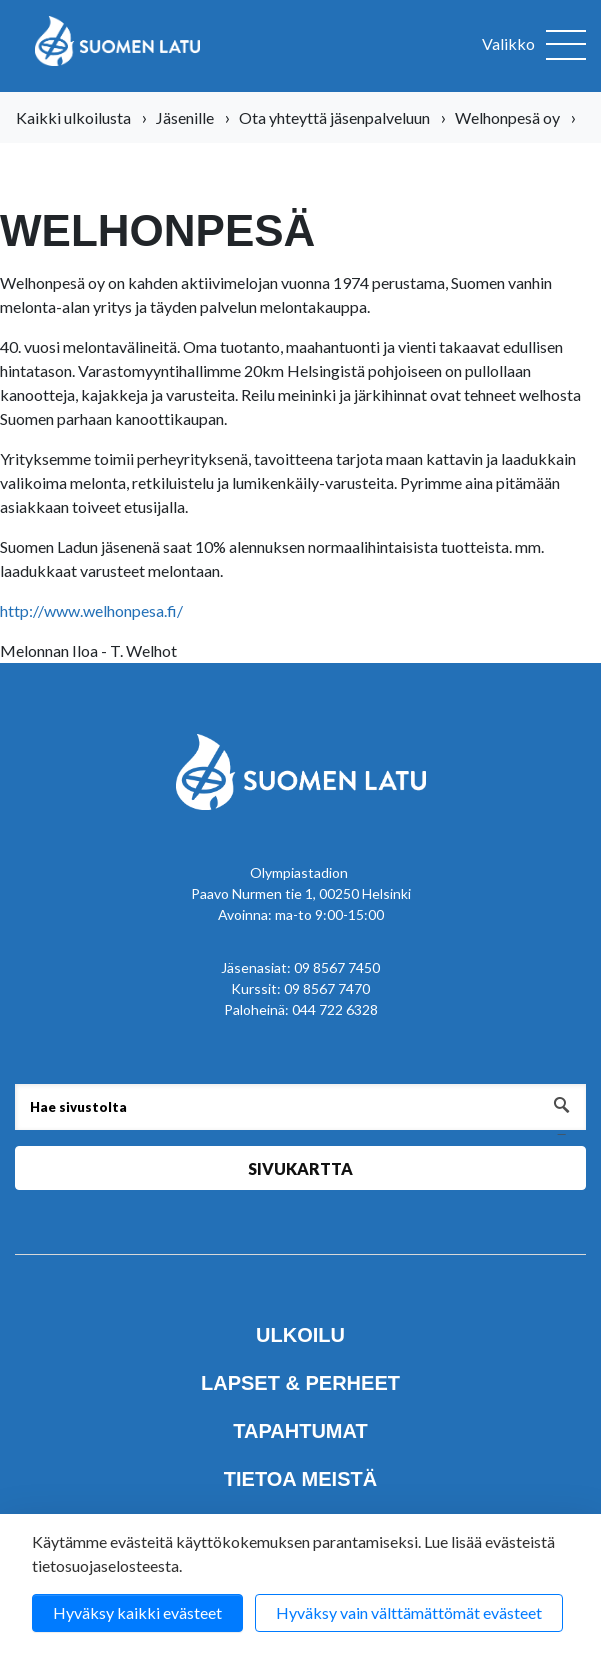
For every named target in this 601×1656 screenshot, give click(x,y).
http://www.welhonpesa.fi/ (91, 610)
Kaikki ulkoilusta (73, 117)
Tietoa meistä (300, 1479)
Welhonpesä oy (507, 117)
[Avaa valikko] (534, 46)
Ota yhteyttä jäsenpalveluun (334, 117)
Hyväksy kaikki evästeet (137, 1612)
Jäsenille (185, 117)
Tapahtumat (300, 1431)
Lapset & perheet (300, 1383)
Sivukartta (300, 1168)
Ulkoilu (300, 1335)
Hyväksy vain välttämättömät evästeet (409, 1612)
